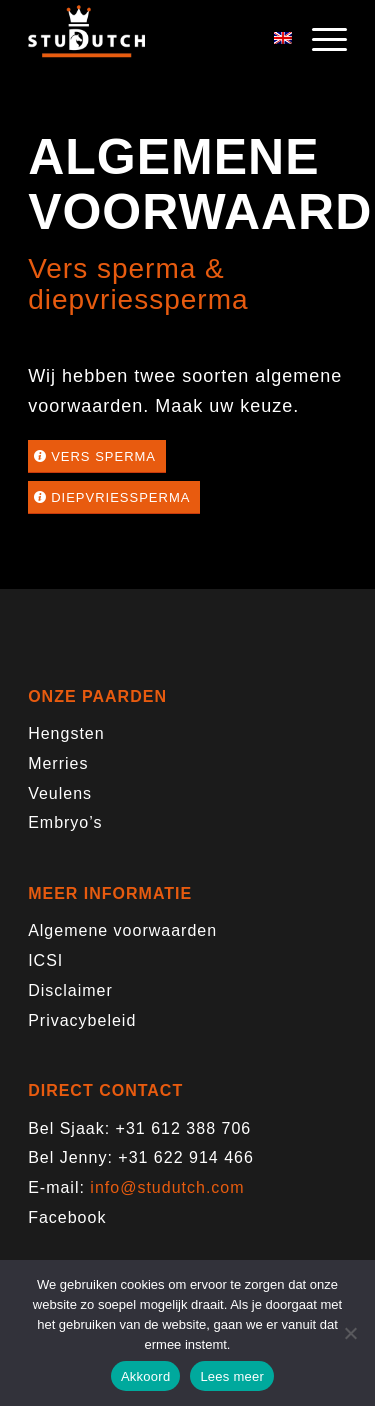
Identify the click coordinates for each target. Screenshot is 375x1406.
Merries (58, 763)
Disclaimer (70, 990)
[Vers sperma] (97, 456)
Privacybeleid (82, 1020)
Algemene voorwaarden (122, 930)
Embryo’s (65, 822)
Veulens (60, 793)
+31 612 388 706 (184, 1128)
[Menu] (319, 40)
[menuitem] (319, 40)
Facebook (67, 1217)
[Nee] (350, 1333)
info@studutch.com (167, 1187)
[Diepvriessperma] (114, 497)
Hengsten (66, 733)
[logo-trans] (155, 40)
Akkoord (145, 1376)
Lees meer (232, 1376)
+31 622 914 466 (186, 1157)
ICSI (45, 960)
